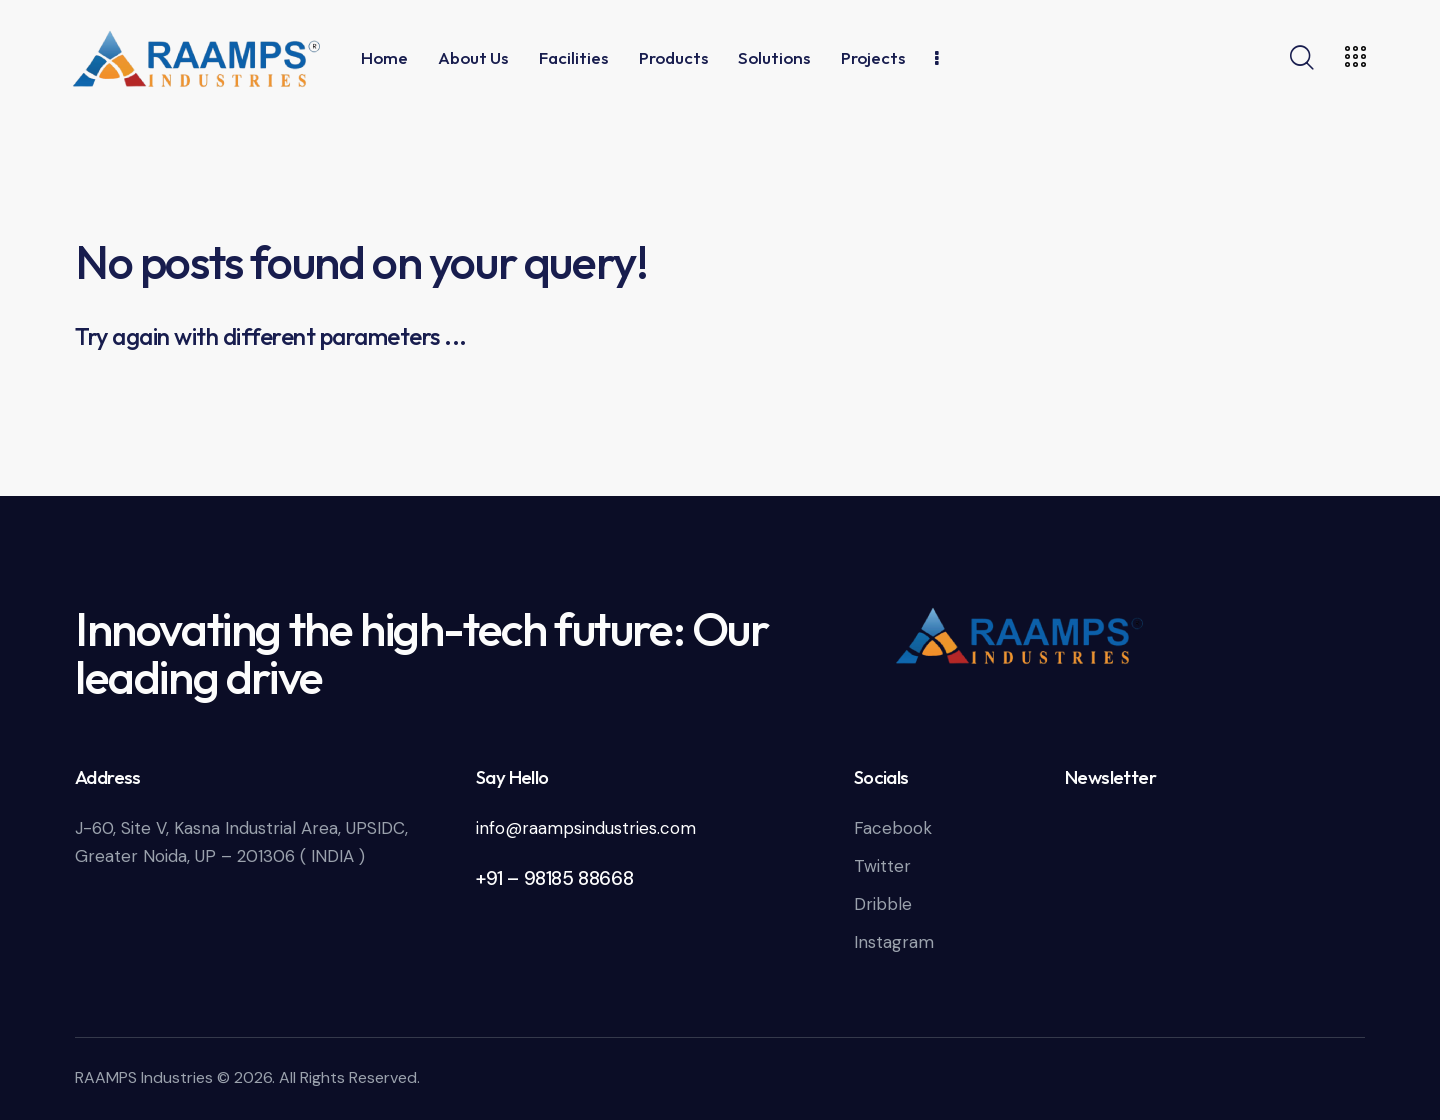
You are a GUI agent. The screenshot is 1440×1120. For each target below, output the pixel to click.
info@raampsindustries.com (586, 828)
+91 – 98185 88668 (554, 878)
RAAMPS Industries (144, 1077)
